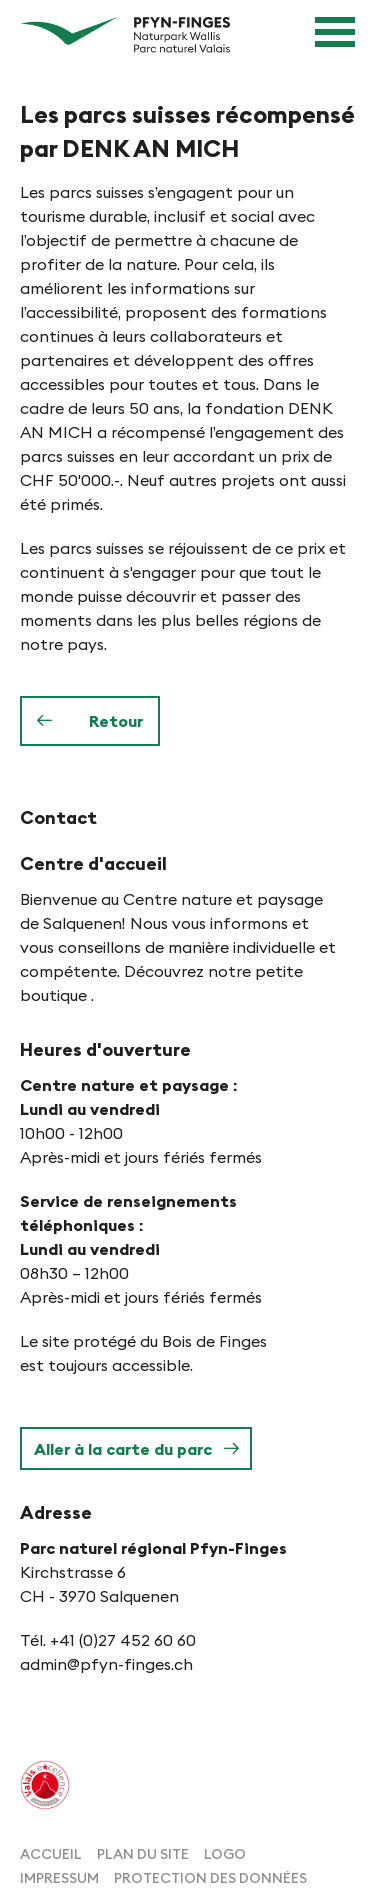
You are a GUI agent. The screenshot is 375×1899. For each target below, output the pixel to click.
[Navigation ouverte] (335, 32)
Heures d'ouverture (105, 1049)
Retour (116, 721)
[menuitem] (51, 1852)
